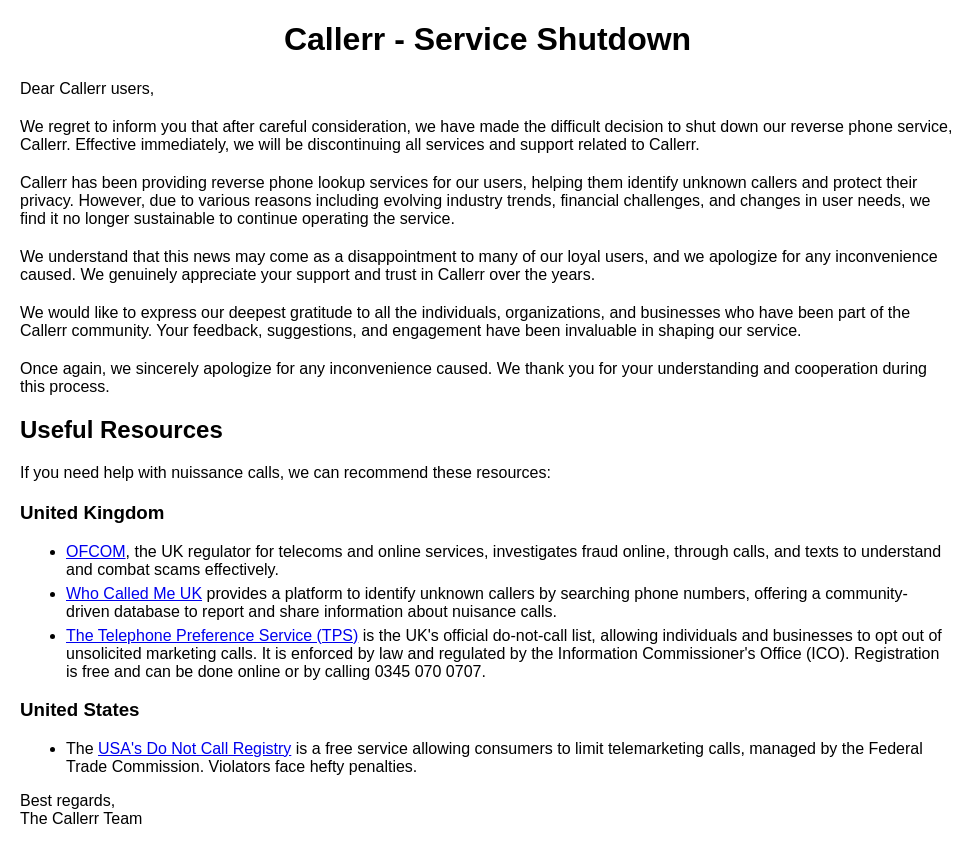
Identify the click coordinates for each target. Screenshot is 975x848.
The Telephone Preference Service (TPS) (212, 635)
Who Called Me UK (134, 593)
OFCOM (96, 551)
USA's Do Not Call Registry (194, 748)
